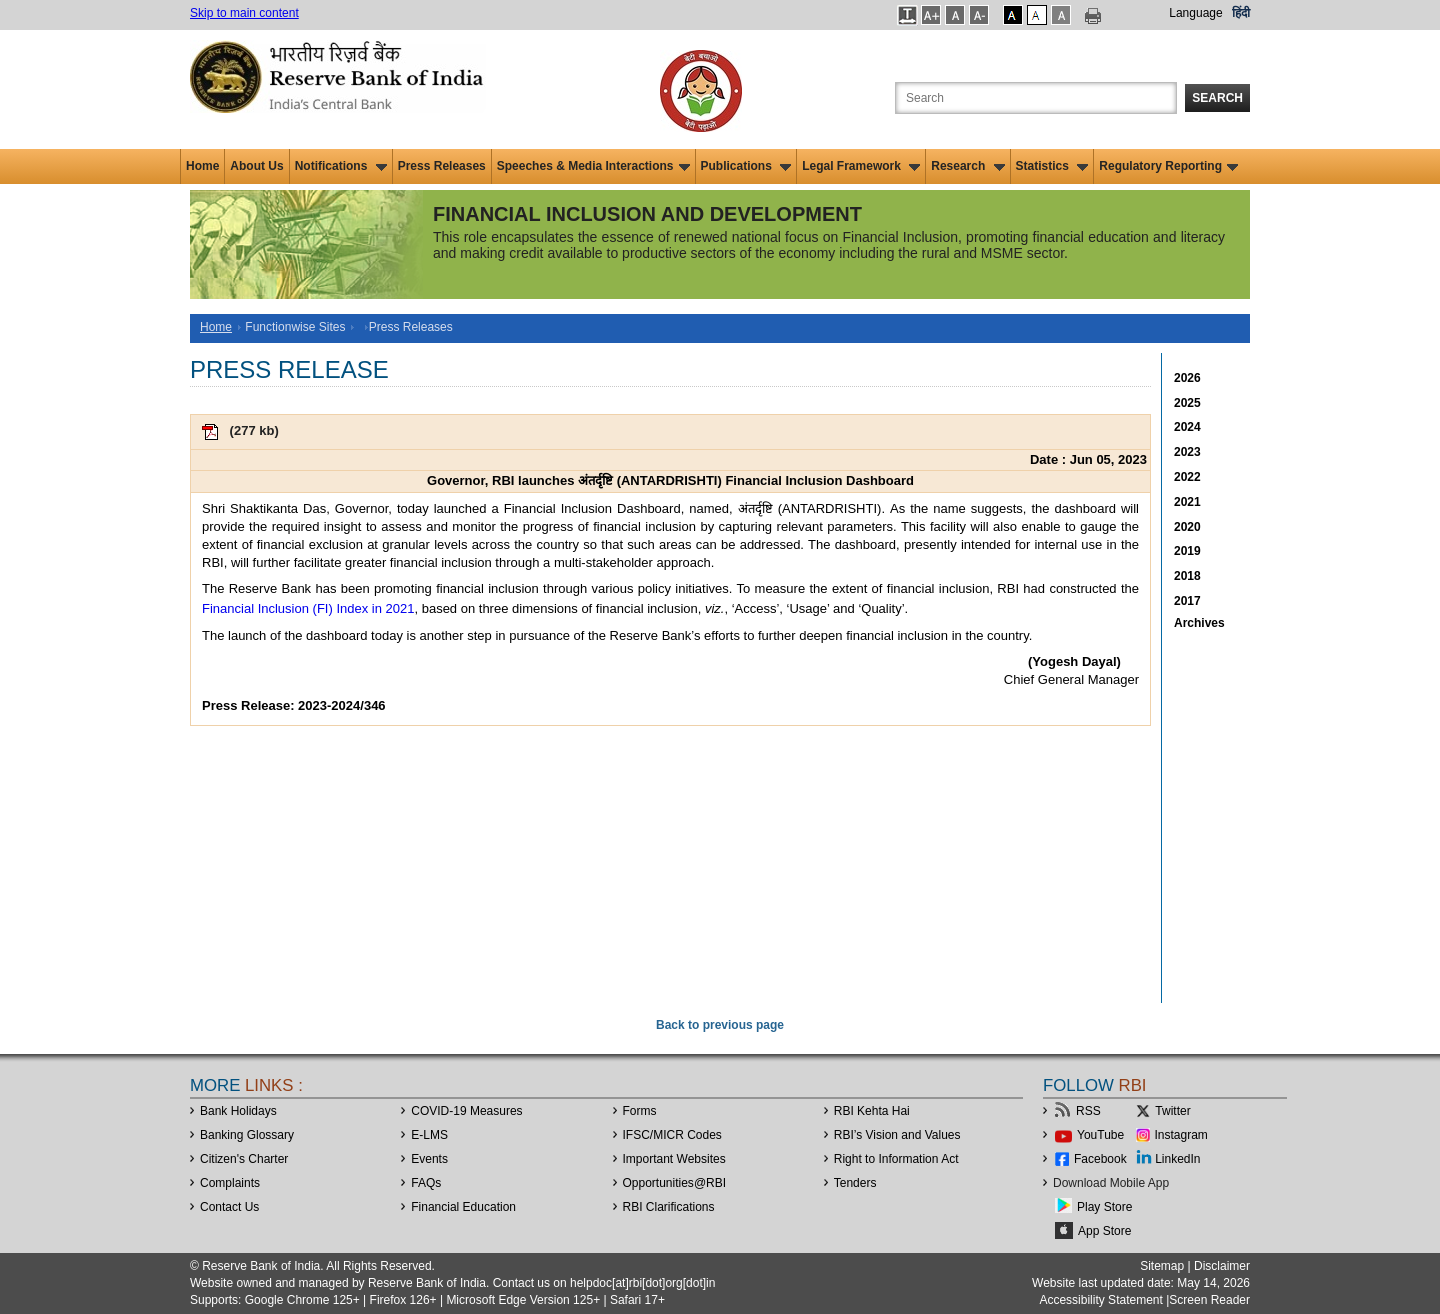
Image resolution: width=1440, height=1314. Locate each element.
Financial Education (463, 1207)
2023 (1187, 452)
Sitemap (1162, 1266)
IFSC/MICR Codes (672, 1135)
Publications (746, 166)
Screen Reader (1209, 1300)
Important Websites (674, 1159)
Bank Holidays (238, 1111)
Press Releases (442, 166)
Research (967, 166)
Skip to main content (244, 13)
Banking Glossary (247, 1135)
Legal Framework (861, 166)
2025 (1187, 403)
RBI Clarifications (669, 1207)
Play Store (1104, 1207)
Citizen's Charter (244, 1159)
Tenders (855, 1183)
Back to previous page (720, 1025)
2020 (1187, 527)
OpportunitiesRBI (675, 1183)
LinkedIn (1177, 1159)
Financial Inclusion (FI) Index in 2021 (308, 608)
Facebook (1100, 1159)
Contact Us (229, 1207)
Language (1195, 13)
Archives (1199, 623)
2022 (1187, 477)
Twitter (1172, 1111)
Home (202, 166)
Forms (640, 1111)
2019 (1187, 551)
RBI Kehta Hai (872, 1111)
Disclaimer (1222, 1266)
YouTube (1100, 1135)
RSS (1088, 1111)
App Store (1104, 1231)
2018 (1187, 576)
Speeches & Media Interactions (593, 166)
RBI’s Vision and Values (897, 1135)
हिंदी (1241, 13)
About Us (256, 166)
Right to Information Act (896, 1159)
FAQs (426, 1183)
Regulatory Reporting (1168, 166)
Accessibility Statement (1100, 1300)
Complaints (230, 1183)
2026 (1187, 378)
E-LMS (429, 1135)
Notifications (341, 166)
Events (429, 1159)
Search (1217, 98)
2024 (1187, 427)
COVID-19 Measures (466, 1111)
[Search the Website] (1036, 98)
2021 (1187, 502)
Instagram (1181, 1135)
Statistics (1052, 166)
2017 (1187, 601)
